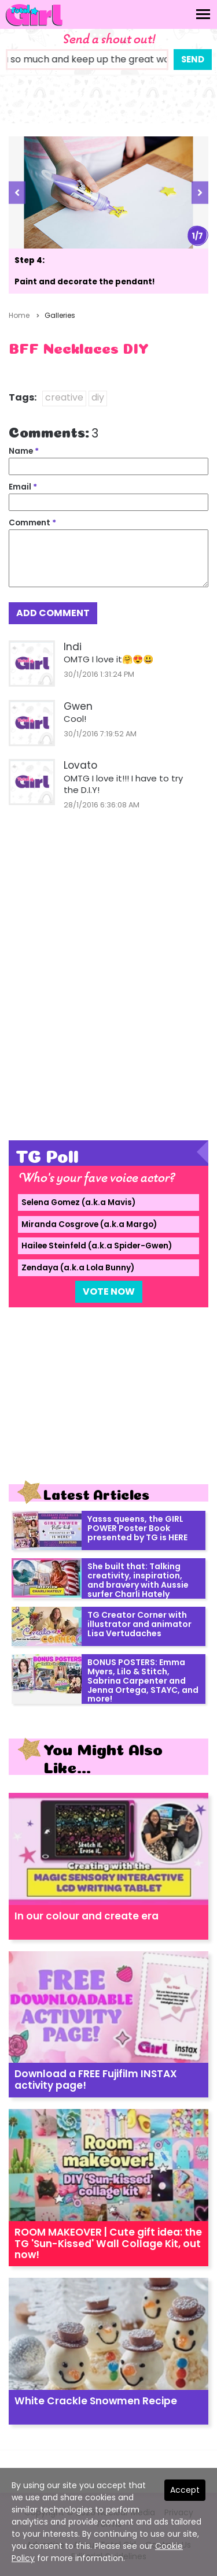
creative (64, 397)
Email (23, 486)
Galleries (60, 315)
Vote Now (109, 1291)
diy (97, 397)
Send (192, 59)
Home (19, 315)
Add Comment (53, 613)
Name (24, 451)
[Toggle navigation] (203, 14)
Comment (32, 522)
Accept (185, 2490)
